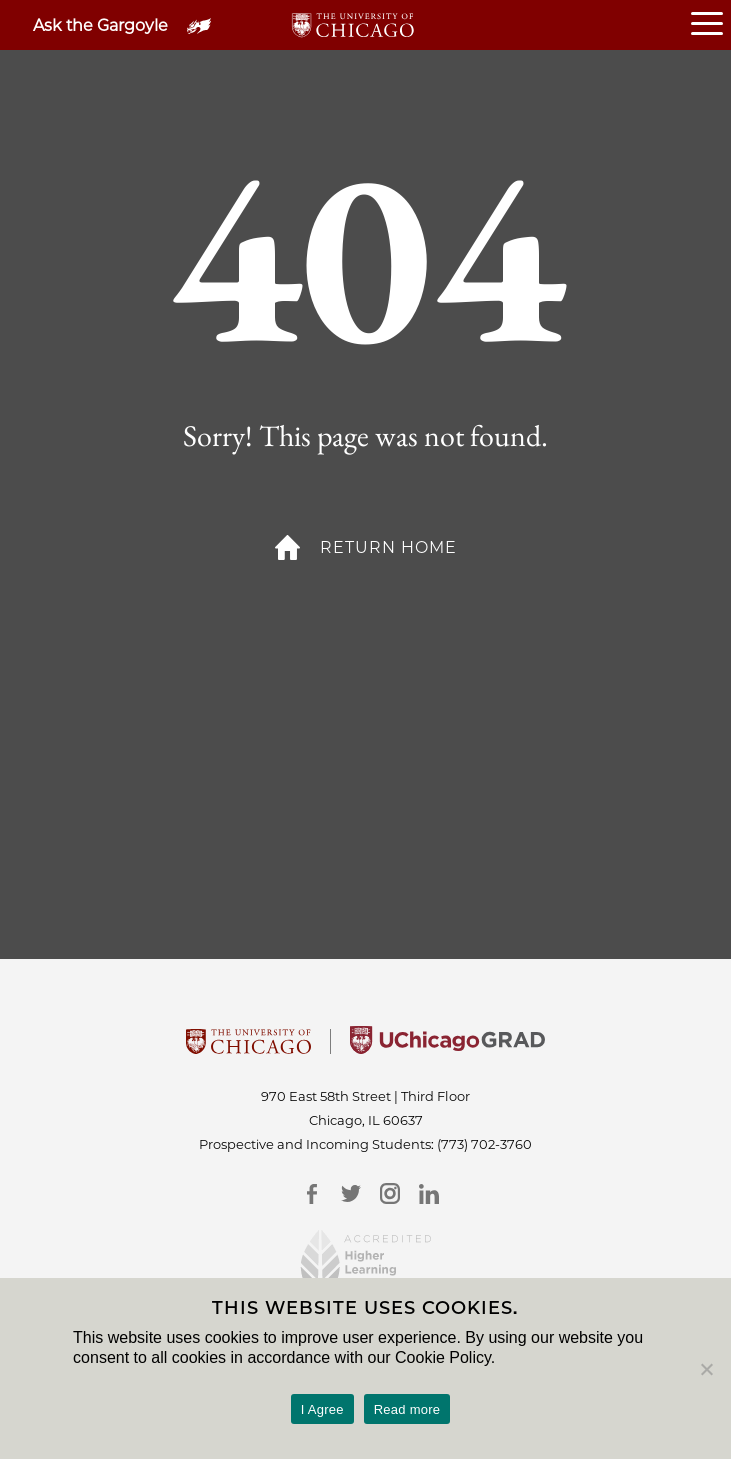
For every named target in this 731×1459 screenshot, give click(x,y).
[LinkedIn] (429, 1193)
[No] (706, 1369)
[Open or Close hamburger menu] (711, 25)
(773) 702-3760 (484, 1144)
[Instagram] (390, 1193)
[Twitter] (351, 1193)
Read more (407, 1409)
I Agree (322, 1409)
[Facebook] (312, 1193)
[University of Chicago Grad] (447, 1048)
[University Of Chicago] (248, 1048)
